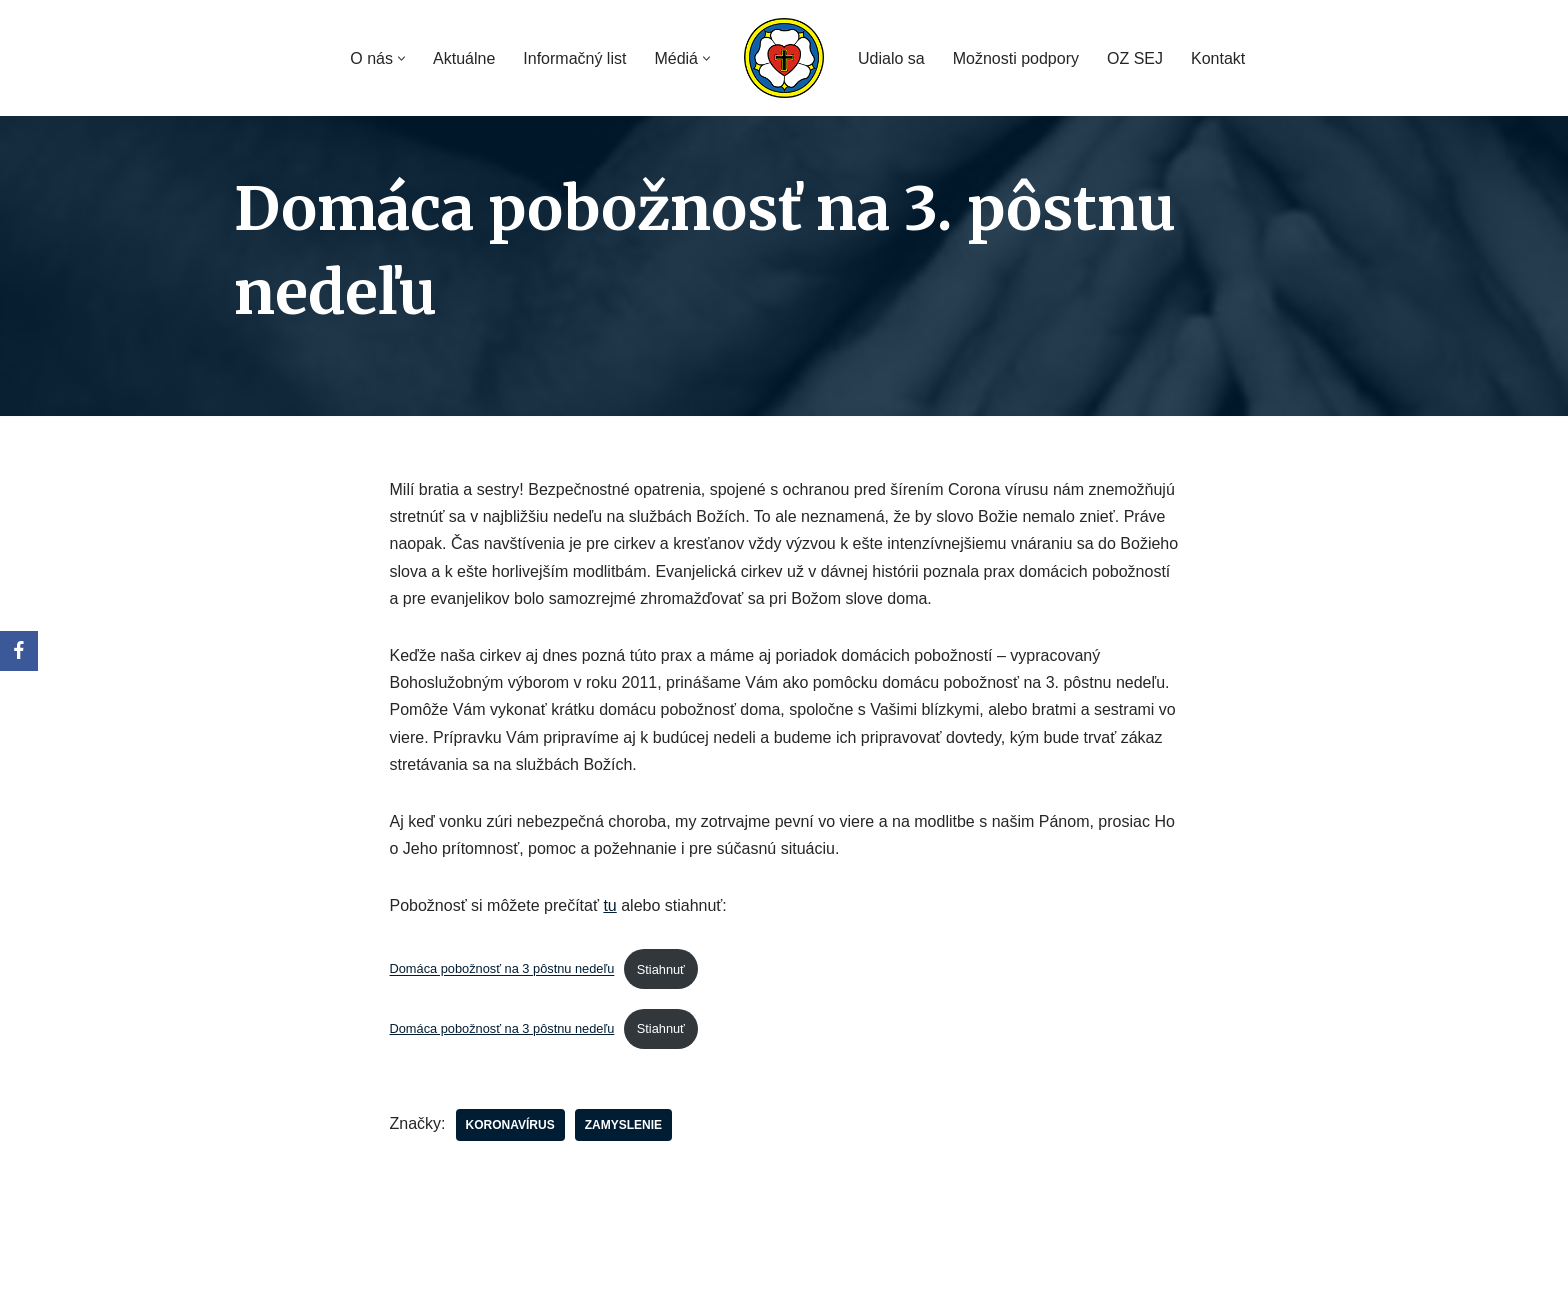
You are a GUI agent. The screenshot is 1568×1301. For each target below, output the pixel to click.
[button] (401, 58)
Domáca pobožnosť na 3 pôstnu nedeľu (502, 969)
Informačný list (574, 58)
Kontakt (1218, 58)
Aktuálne (464, 58)
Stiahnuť (661, 969)
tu (609, 905)
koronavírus (510, 1125)
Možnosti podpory (1016, 58)
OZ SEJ (1135, 58)
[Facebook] (19, 651)
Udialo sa (891, 58)
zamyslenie (623, 1125)
